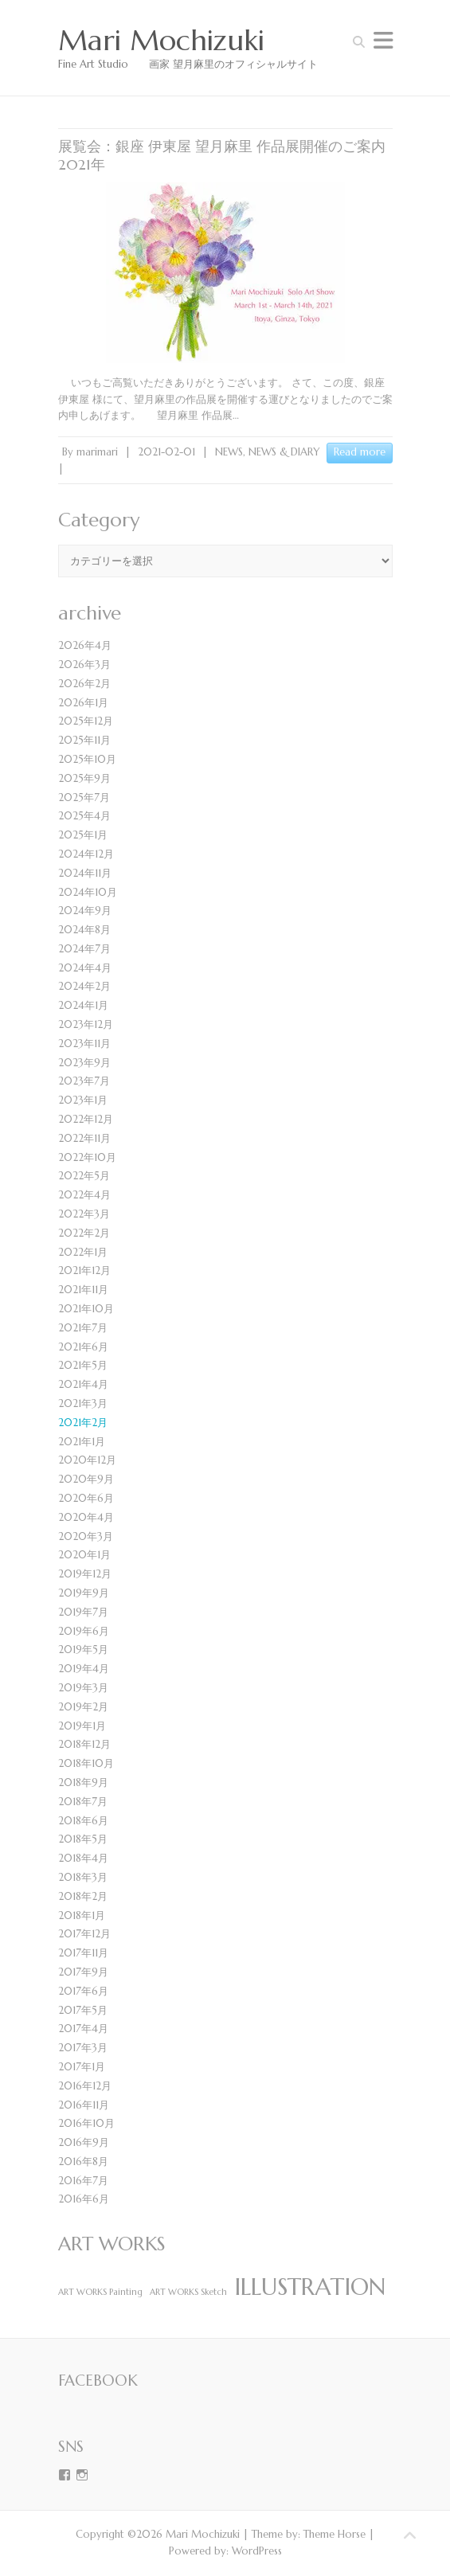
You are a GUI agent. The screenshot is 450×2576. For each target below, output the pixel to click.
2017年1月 (81, 2067)
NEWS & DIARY (284, 452)
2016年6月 (83, 2199)
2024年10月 (87, 892)
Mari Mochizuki (161, 40)
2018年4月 (83, 1858)
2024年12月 (86, 854)
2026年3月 (84, 664)
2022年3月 (84, 1214)
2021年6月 (83, 1347)
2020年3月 (85, 1536)
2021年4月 (83, 1384)
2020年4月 (86, 1517)
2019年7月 (83, 1612)
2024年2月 (84, 986)
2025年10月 (87, 759)
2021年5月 (83, 1365)
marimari (97, 452)
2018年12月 (84, 1744)
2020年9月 (86, 1479)
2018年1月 (81, 1915)
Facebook (98, 2380)
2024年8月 (84, 929)
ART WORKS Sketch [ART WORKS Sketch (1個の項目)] (188, 2292)
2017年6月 (83, 1991)
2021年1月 (81, 1441)
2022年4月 (84, 1195)
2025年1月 (83, 835)
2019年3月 (83, 1688)
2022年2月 (84, 1233)
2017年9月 (83, 1972)
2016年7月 (83, 2180)
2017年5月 (83, 2010)
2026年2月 (84, 683)
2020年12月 (87, 1460)
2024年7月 (84, 949)
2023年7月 (84, 1081)
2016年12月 (85, 2086)
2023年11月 (84, 1043)
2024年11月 (85, 873)
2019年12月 (85, 1574)
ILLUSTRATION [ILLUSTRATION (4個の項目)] (309, 2286)
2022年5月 (84, 1175)
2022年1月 (83, 1252)
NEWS (229, 452)
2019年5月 (83, 1649)
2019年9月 (83, 1593)
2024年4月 (85, 968)
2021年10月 (86, 1308)
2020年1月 (84, 1555)
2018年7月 (83, 1801)
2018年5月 (83, 1839)
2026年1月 (83, 702)
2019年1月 (82, 1726)
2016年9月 (83, 2142)
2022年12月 (85, 1119)
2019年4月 (83, 1668)
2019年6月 (83, 1631)
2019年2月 (83, 1707)
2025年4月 (84, 816)
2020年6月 (86, 1498)
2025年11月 (84, 740)
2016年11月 (83, 2105)
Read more (359, 452)
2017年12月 (84, 1934)
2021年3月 (83, 1403)
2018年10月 (86, 1763)
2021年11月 (83, 1289)
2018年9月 (83, 1782)
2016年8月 (83, 2161)
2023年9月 (84, 1062)
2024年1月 (83, 1005)
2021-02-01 (166, 452)
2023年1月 (83, 1100)
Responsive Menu (383, 40)
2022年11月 (84, 1138)
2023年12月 (85, 1024)
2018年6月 (83, 1820)
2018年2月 (83, 1896)
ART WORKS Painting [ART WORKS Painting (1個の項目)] (100, 2292)
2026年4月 (85, 645)
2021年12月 (84, 1270)
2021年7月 (83, 1328)
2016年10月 (86, 2123)
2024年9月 (85, 910)
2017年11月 (83, 1953)
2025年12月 (85, 721)
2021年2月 (83, 1422)
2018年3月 (83, 1877)
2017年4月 (83, 2028)
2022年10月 (87, 1157)
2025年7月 (84, 797)
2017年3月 (83, 2047)
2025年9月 (84, 778)
